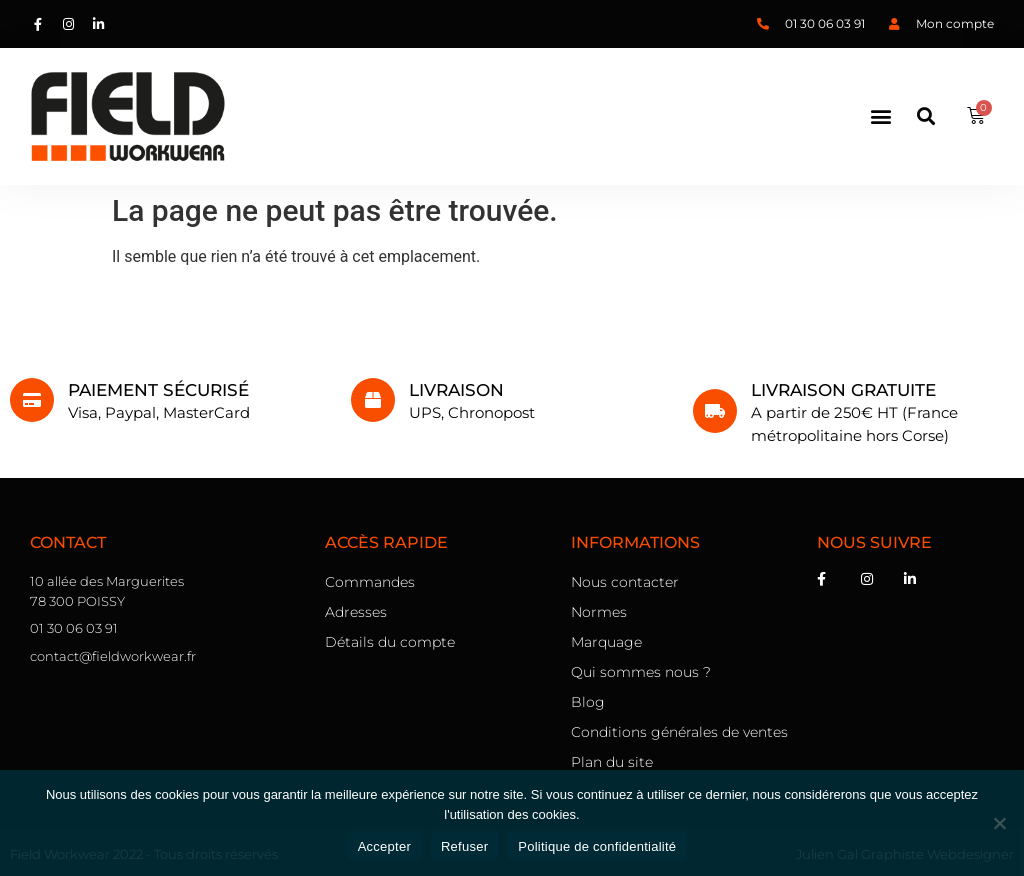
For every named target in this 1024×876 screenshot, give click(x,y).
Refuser (464, 846)
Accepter (384, 846)
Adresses (356, 612)
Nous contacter (625, 582)
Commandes (370, 582)
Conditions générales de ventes (679, 732)
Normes (599, 612)
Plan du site (612, 762)
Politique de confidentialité (597, 846)
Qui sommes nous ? (641, 672)
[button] (881, 115)
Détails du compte (390, 642)
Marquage (606, 642)
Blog (588, 702)
